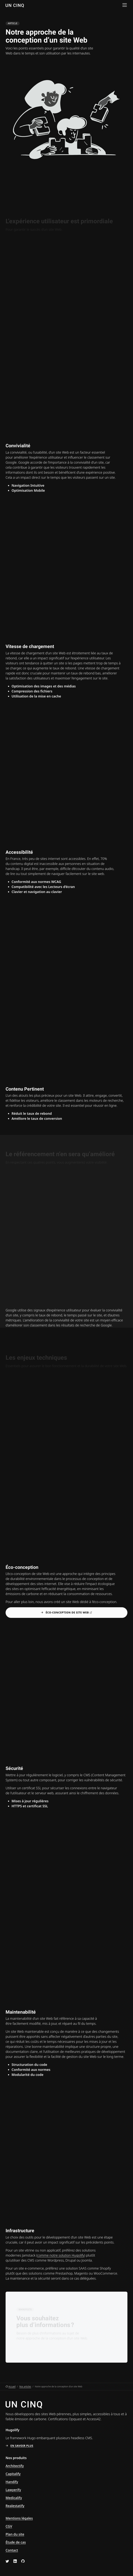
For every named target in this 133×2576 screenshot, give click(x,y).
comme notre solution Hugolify (60, 2265)
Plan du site (15, 2534)
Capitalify (13, 2474)
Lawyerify (13, 2490)
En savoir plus (21, 2445)
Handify (12, 2482)
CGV (9, 2526)
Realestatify (15, 2506)
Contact (12, 2550)
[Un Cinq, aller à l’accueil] (15, 5)
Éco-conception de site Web (67, 1623)
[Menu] (125, 5)
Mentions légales (19, 2518)
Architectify (15, 2466)
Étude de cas (16, 2542)
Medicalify (14, 2498)
